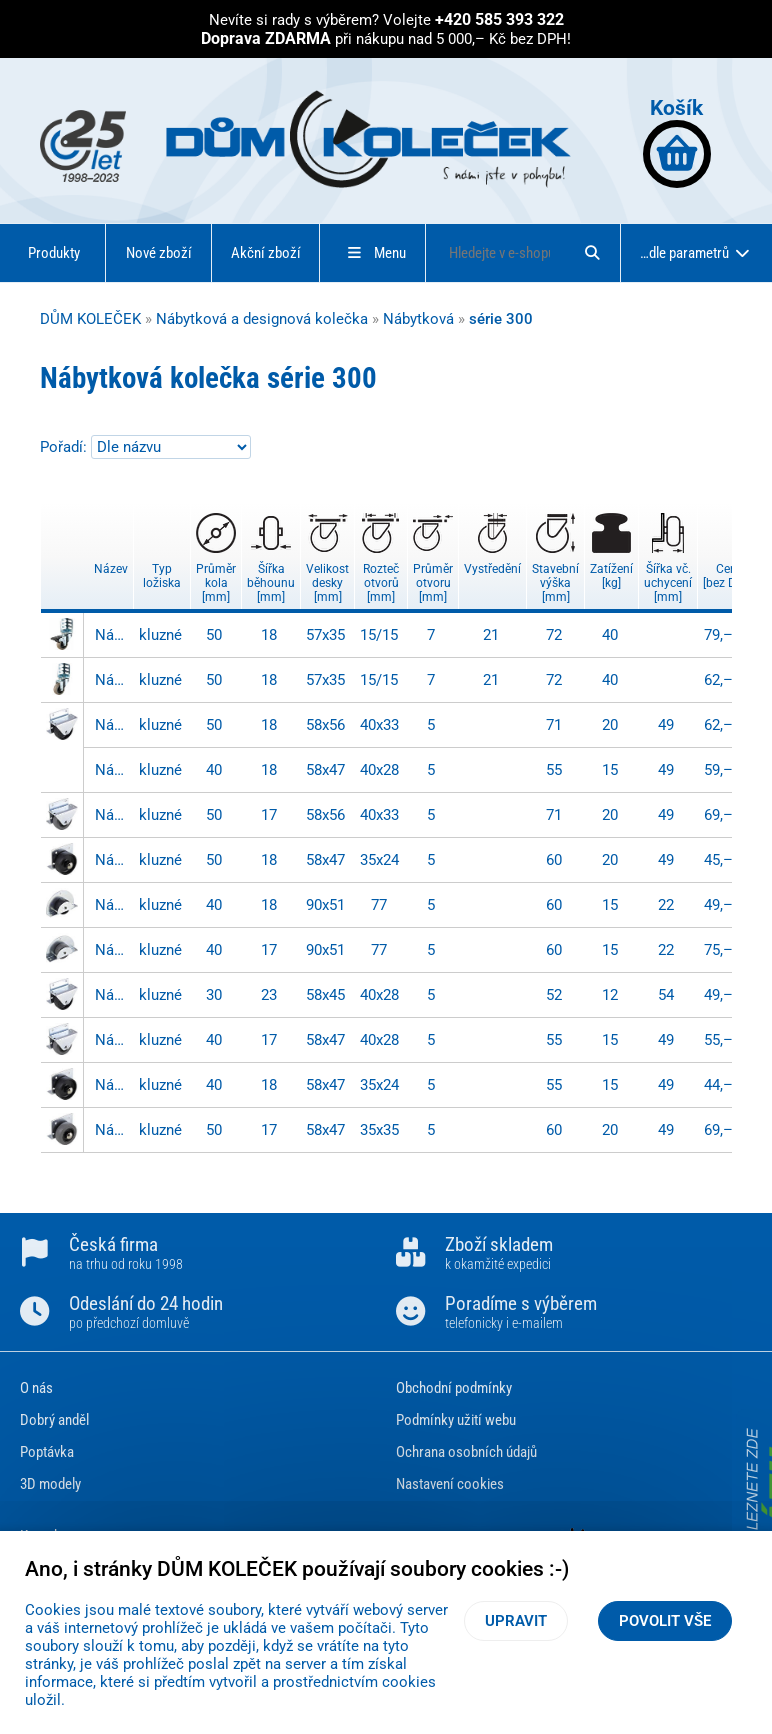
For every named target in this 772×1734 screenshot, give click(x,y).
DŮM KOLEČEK (90, 319)
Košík (677, 141)
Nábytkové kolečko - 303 (112, 950)
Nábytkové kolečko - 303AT (112, 905)
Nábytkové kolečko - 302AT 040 (112, 770)
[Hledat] (592, 253)
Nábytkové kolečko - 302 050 (112, 815)
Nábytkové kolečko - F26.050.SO (112, 680)
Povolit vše (665, 1621)
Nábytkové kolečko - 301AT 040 (112, 1085)
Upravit (516, 1621)
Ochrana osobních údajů (466, 1452)
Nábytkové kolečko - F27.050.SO (112, 635)
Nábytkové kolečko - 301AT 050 (112, 860)
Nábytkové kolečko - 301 (112, 1130)
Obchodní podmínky (454, 1388)
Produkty (54, 253)
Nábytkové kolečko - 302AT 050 (112, 725)
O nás (36, 1388)
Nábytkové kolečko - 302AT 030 (112, 995)
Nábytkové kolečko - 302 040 (112, 1040)
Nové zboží (159, 253)
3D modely (50, 1484)
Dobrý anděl (54, 1420)
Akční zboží (266, 253)
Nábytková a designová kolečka (262, 319)
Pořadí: (65, 447)
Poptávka (47, 1452)
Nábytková (418, 319)
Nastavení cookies (450, 1484)
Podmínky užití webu (456, 1420)
